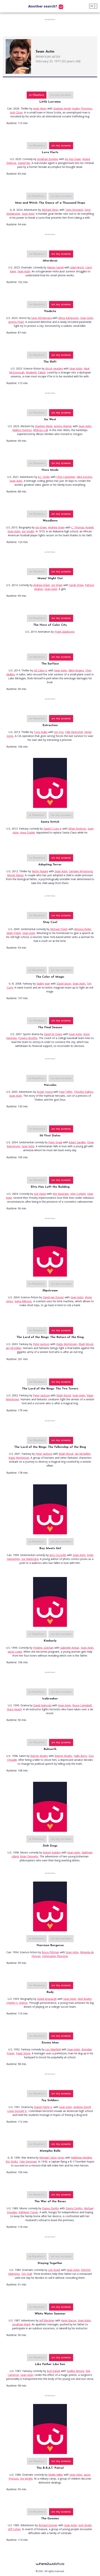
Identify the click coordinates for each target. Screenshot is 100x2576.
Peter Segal (55, 1142)
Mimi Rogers (76, 670)
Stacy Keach (14, 1709)
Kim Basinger (61, 1194)
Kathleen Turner (28, 2212)
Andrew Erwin (56, 527)
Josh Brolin (85, 2525)
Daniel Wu (24, 163)
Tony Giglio (41, 732)
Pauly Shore (23, 2053)
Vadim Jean (43, 983)
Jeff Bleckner (47, 2320)
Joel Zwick (40, 1194)
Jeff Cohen (14, 2529)
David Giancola (42, 1705)
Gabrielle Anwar (69, 1647)
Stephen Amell (62, 108)
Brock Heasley (54, 368)
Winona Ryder (82, 929)
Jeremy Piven (16, 322)
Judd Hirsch (77, 267)
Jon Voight (28, 531)
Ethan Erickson (77, 828)
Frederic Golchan (43, 1647)
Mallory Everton (22, 430)
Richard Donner (48, 2525)
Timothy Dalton (83, 1092)
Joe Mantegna (30, 1559)
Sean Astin (28, 213)
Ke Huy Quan (73, 159)
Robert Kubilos (52, 1852)
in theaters (36, 95)
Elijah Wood (86, 1344)
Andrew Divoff (82, 2107)
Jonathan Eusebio (47, 159)
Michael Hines (50, 210)
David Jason (64, 983)
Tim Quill (26, 2274)
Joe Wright (26, 2478)
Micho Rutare (40, 871)
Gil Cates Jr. (41, 670)
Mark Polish (14, 933)
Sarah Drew (76, 585)
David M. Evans (53, 1034)
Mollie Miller (55, 2474)
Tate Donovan (28, 2161)
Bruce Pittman (50, 1952)
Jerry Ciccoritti (57, 1555)
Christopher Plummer (55, 1956)
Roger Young (45, 1092)
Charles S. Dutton (17, 2003)
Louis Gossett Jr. (17, 2111)
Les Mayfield (53, 2049)
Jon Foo (59, 732)
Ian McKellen (13, 1348)
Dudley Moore (75, 2371)
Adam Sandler (77, 1142)
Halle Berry (80, 1756)
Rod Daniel (53, 2371)
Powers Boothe (27, 1038)
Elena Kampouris (68, 318)
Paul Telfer (65, 1092)
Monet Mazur (15, 875)
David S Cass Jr (52, 828)
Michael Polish (59, 929)
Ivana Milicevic (23, 1301)
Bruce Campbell (82, 1705)
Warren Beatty (39, 1756)
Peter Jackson (41, 1344)
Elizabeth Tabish (36, 372)
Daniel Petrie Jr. (43, 2107)
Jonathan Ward (21, 2324)
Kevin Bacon (68, 2320)
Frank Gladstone (64, 631)
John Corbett (78, 1194)
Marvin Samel (55, 267)
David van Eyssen (53, 1297)
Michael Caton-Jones (51, 2157)
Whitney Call (40, 430)
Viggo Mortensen (66, 1344)
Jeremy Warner (63, 426)
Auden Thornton (82, 108)
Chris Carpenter (65, 477)
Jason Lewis (15, 1651)
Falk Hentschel (74, 732)
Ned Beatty (85, 1999)
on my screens (61, 95)
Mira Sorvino (84, 477)
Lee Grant (54, 2270)
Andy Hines (40, 108)
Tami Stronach (74, 210)
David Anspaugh (47, 1999)
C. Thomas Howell (82, 527)
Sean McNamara (41, 318)
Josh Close (16, 112)
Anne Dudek (27, 832)
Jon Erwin (41, 527)
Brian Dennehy (29, 1856)
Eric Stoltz (12, 2161)
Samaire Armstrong (81, 871)
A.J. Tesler (44, 477)
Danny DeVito (50, 2208)
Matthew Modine (81, 2157)
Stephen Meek (43, 426)
